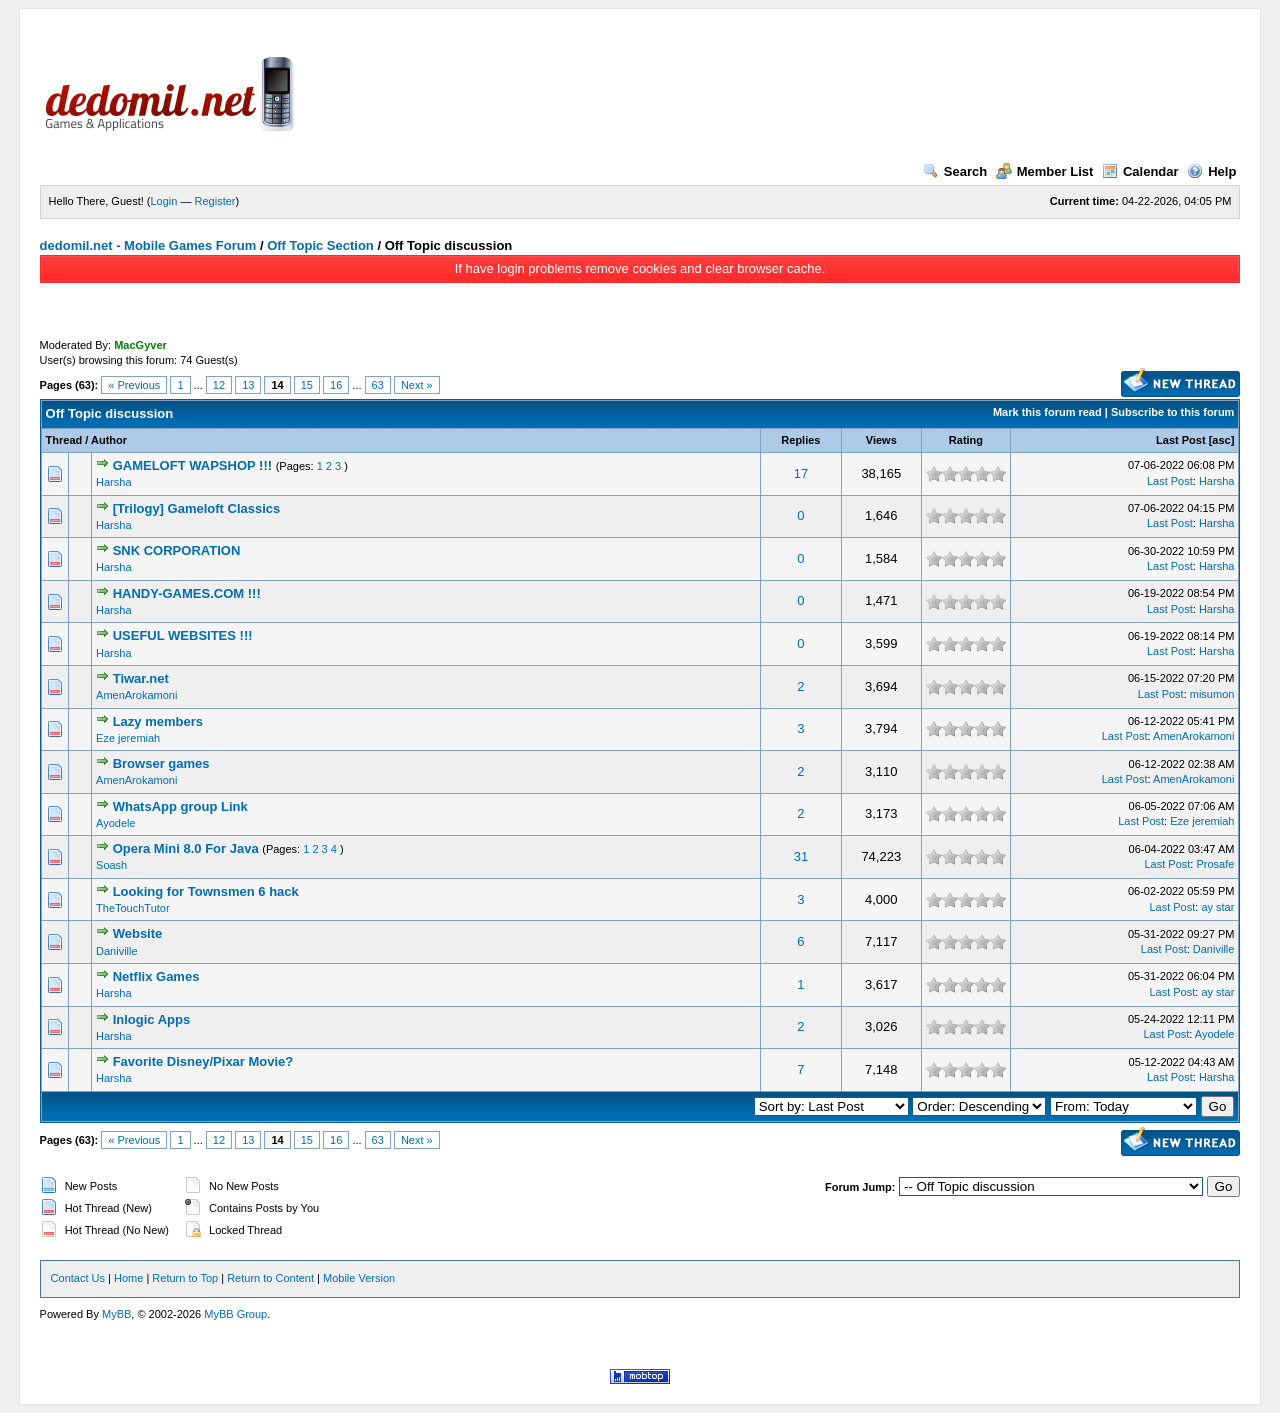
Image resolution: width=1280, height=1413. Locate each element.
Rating (966, 440)
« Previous (134, 385)
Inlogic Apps (152, 1019)
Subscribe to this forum (1172, 412)
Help (1211, 171)
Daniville (117, 951)
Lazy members (158, 721)
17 (801, 473)
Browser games (161, 763)
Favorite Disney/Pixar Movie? (203, 1061)
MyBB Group (235, 1314)
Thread (64, 440)
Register (215, 201)
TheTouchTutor (133, 908)
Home (128, 1278)
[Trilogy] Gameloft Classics (197, 508)
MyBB (116, 1314)
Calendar (1140, 171)
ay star (1217, 907)
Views (881, 440)
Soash (111, 865)
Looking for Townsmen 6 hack (206, 891)
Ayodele (116, 823)
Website (138, 933)
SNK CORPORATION (177, 550)
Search (955, 171)
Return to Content (270, 1278)
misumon (1212, 694)
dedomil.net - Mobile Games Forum (148, 245)
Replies (800, 440)
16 (336, 385)
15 (307, 385)
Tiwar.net (141, 678)
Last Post (1181, 440)
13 (248, 385)
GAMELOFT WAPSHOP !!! (192, 465)
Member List (1045, 171)
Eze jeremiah (128, 738)
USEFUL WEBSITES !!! (183, 635)
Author (109, 440)
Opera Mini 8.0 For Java (186, 848)
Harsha (113, 482)
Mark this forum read (1047, 412)
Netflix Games (156, 976)
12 (219, 385)
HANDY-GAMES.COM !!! (187, 593)
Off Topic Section (320, 245)
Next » (417, 385)
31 (801, 856)
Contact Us (78, 1278)
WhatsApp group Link (180, 806)
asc (1221, 440)
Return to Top (185, 1278)
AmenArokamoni (136, 695)
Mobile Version (359, 1278)
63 (378, 385)
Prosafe (1215, 864)
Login (164, 201)
